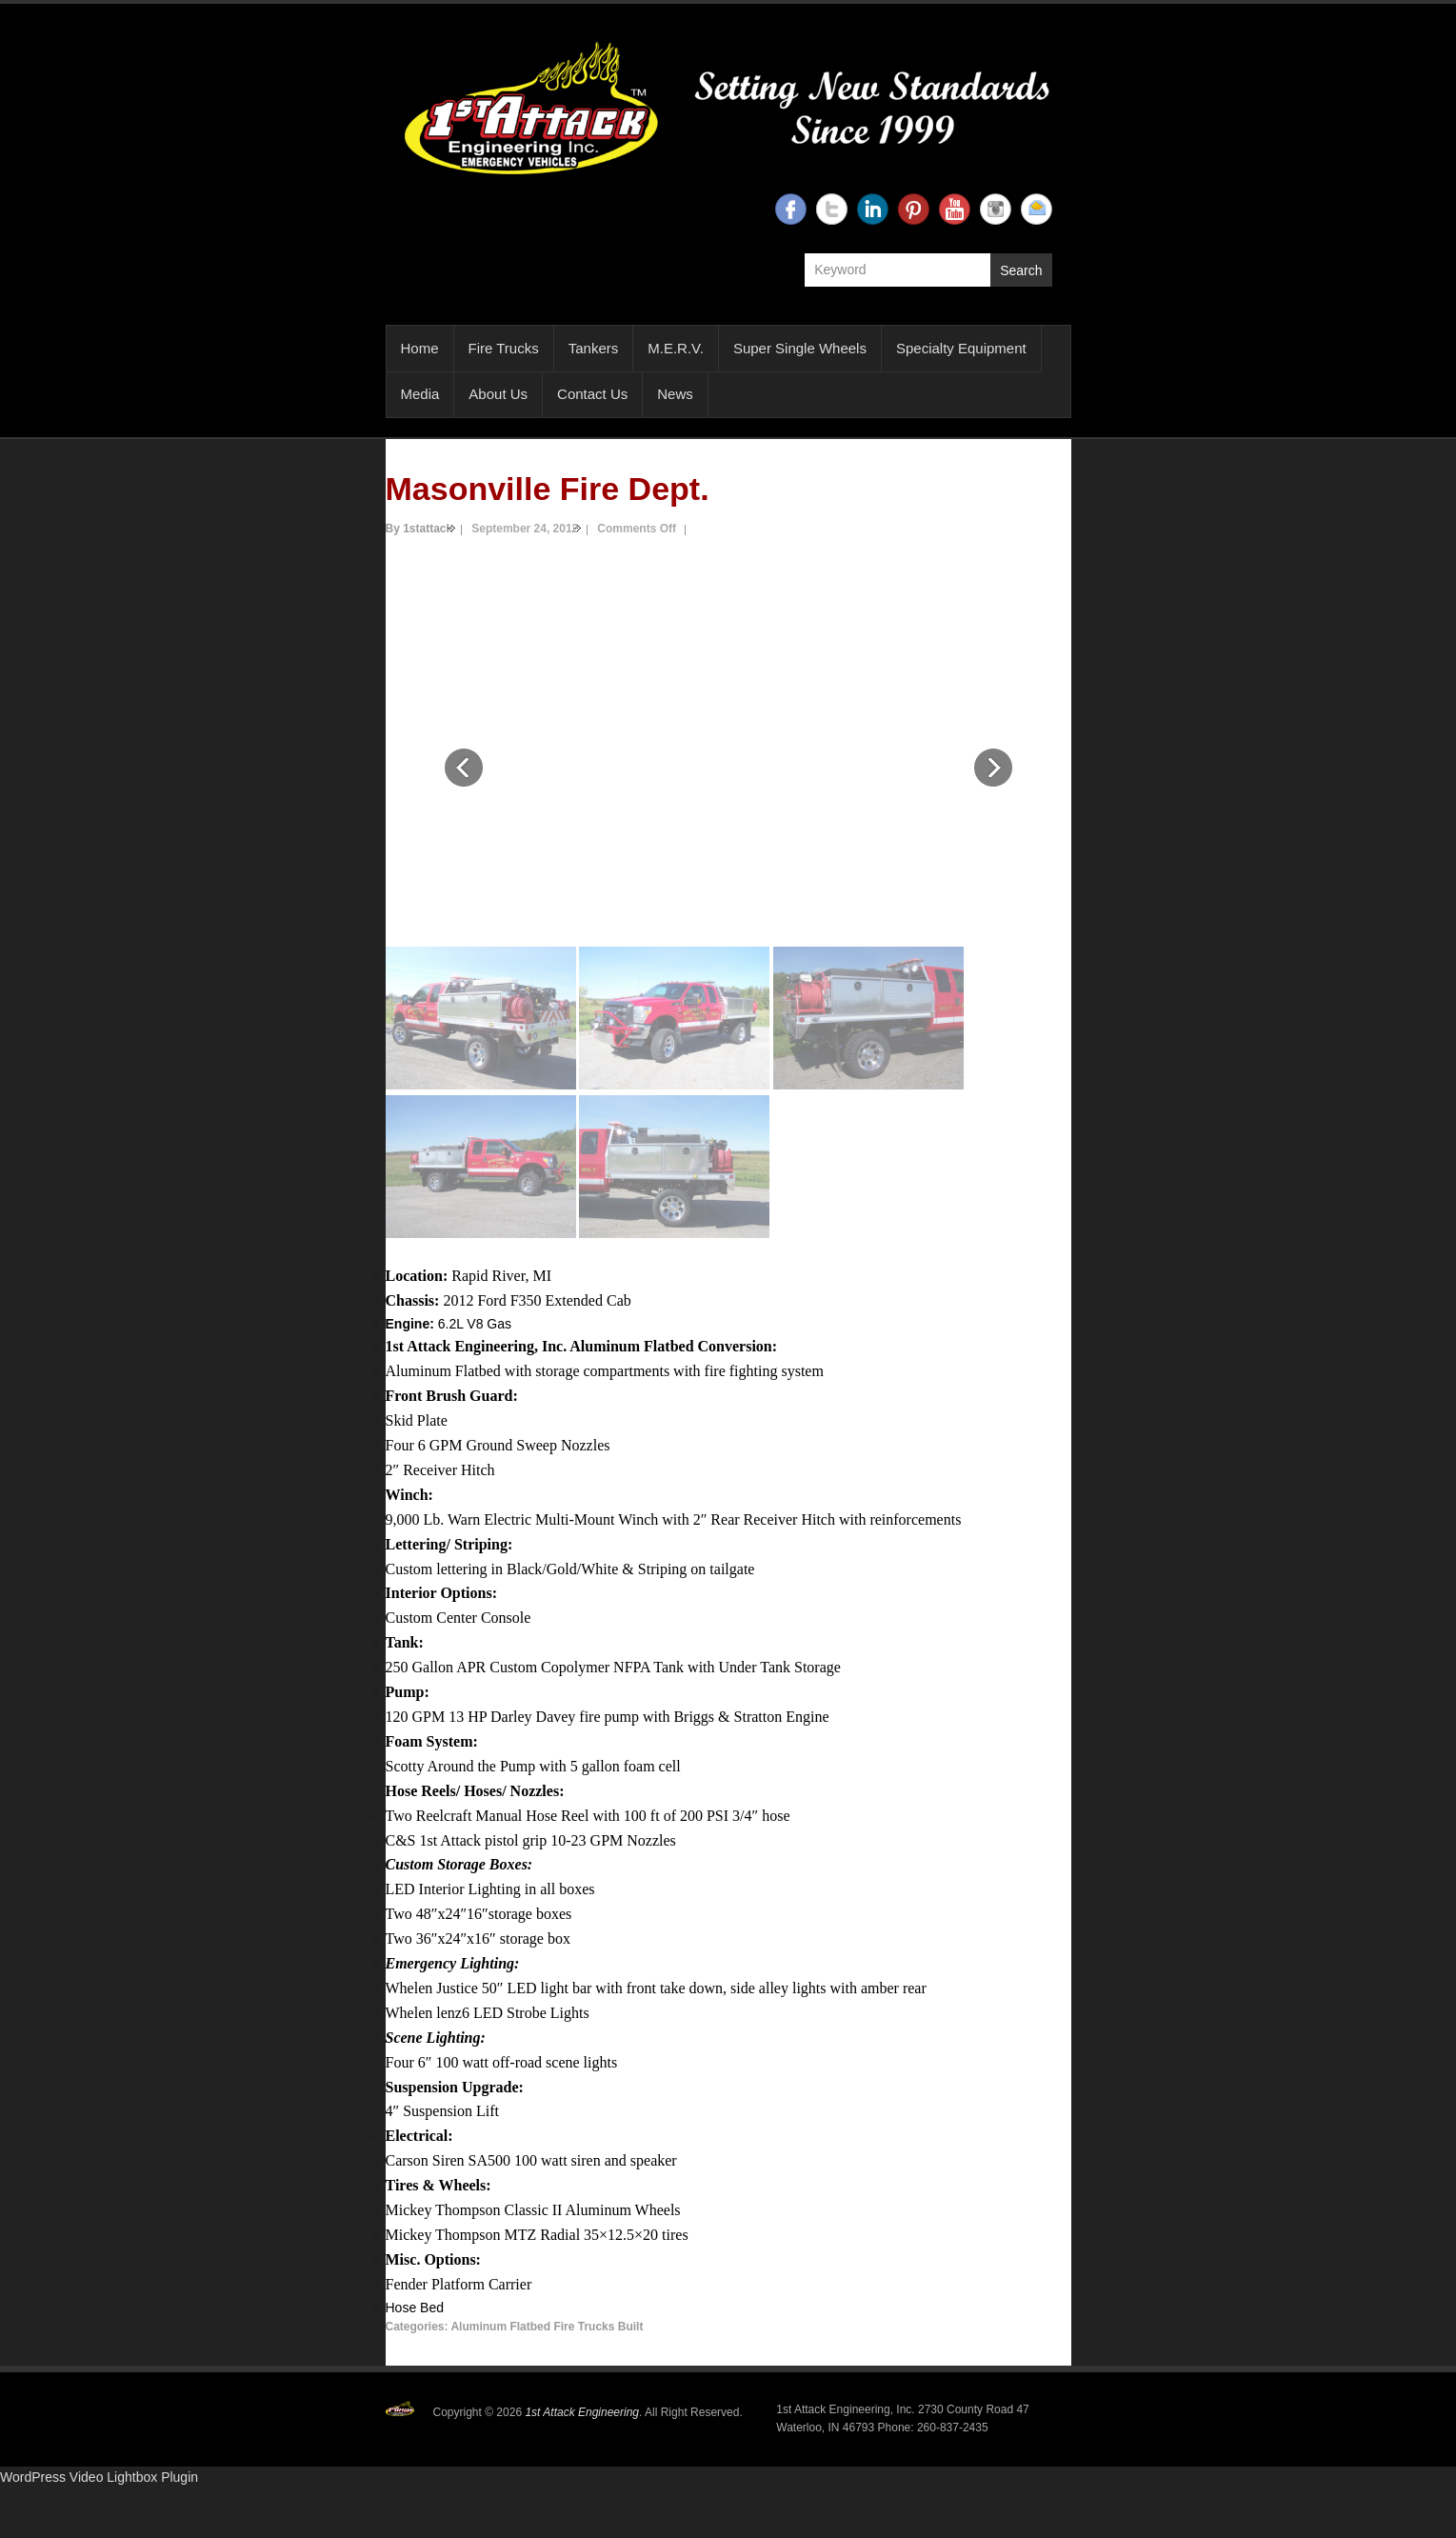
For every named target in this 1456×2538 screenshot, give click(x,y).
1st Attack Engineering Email (1036, 209)
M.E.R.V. (676, 348)
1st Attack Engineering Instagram (995, 209)
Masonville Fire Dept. (547, 488)
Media (420, 394)
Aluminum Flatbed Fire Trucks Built (546, 2326)
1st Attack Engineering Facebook (791, 209)
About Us (498, 394)
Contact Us (592, 394)
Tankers (593, 348)
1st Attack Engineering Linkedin (872, 209)
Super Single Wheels (800, 348)
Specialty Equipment (961, 348)
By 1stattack (419, 528)
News (675, 394)
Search (1021, 270)
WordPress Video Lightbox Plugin (99, 2477)
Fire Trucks (504, 348)
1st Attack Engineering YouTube (954, 209)
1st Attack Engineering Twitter (832, 209)
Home (420, 348)
